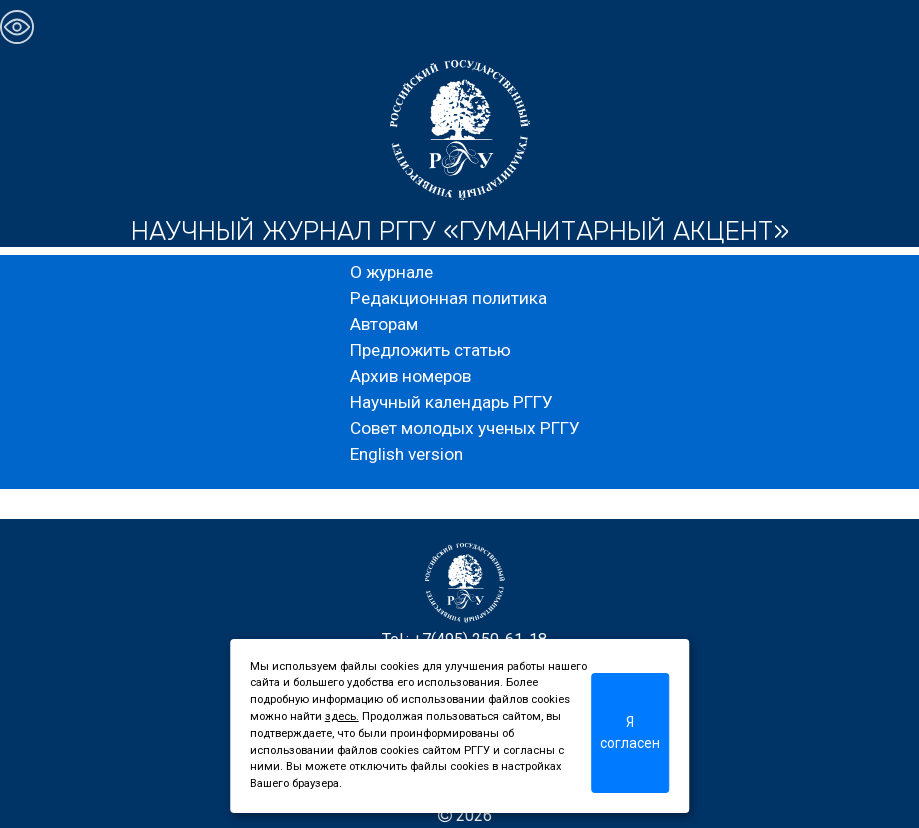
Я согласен (630, 732)
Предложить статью (430, 350)
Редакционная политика (448, 298)
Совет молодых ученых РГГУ (465, 428)
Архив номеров (410, 376)
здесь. (342, 716)
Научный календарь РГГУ (451, 402)
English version (406, 454)
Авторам (384, 324)
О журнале (391, 272)
